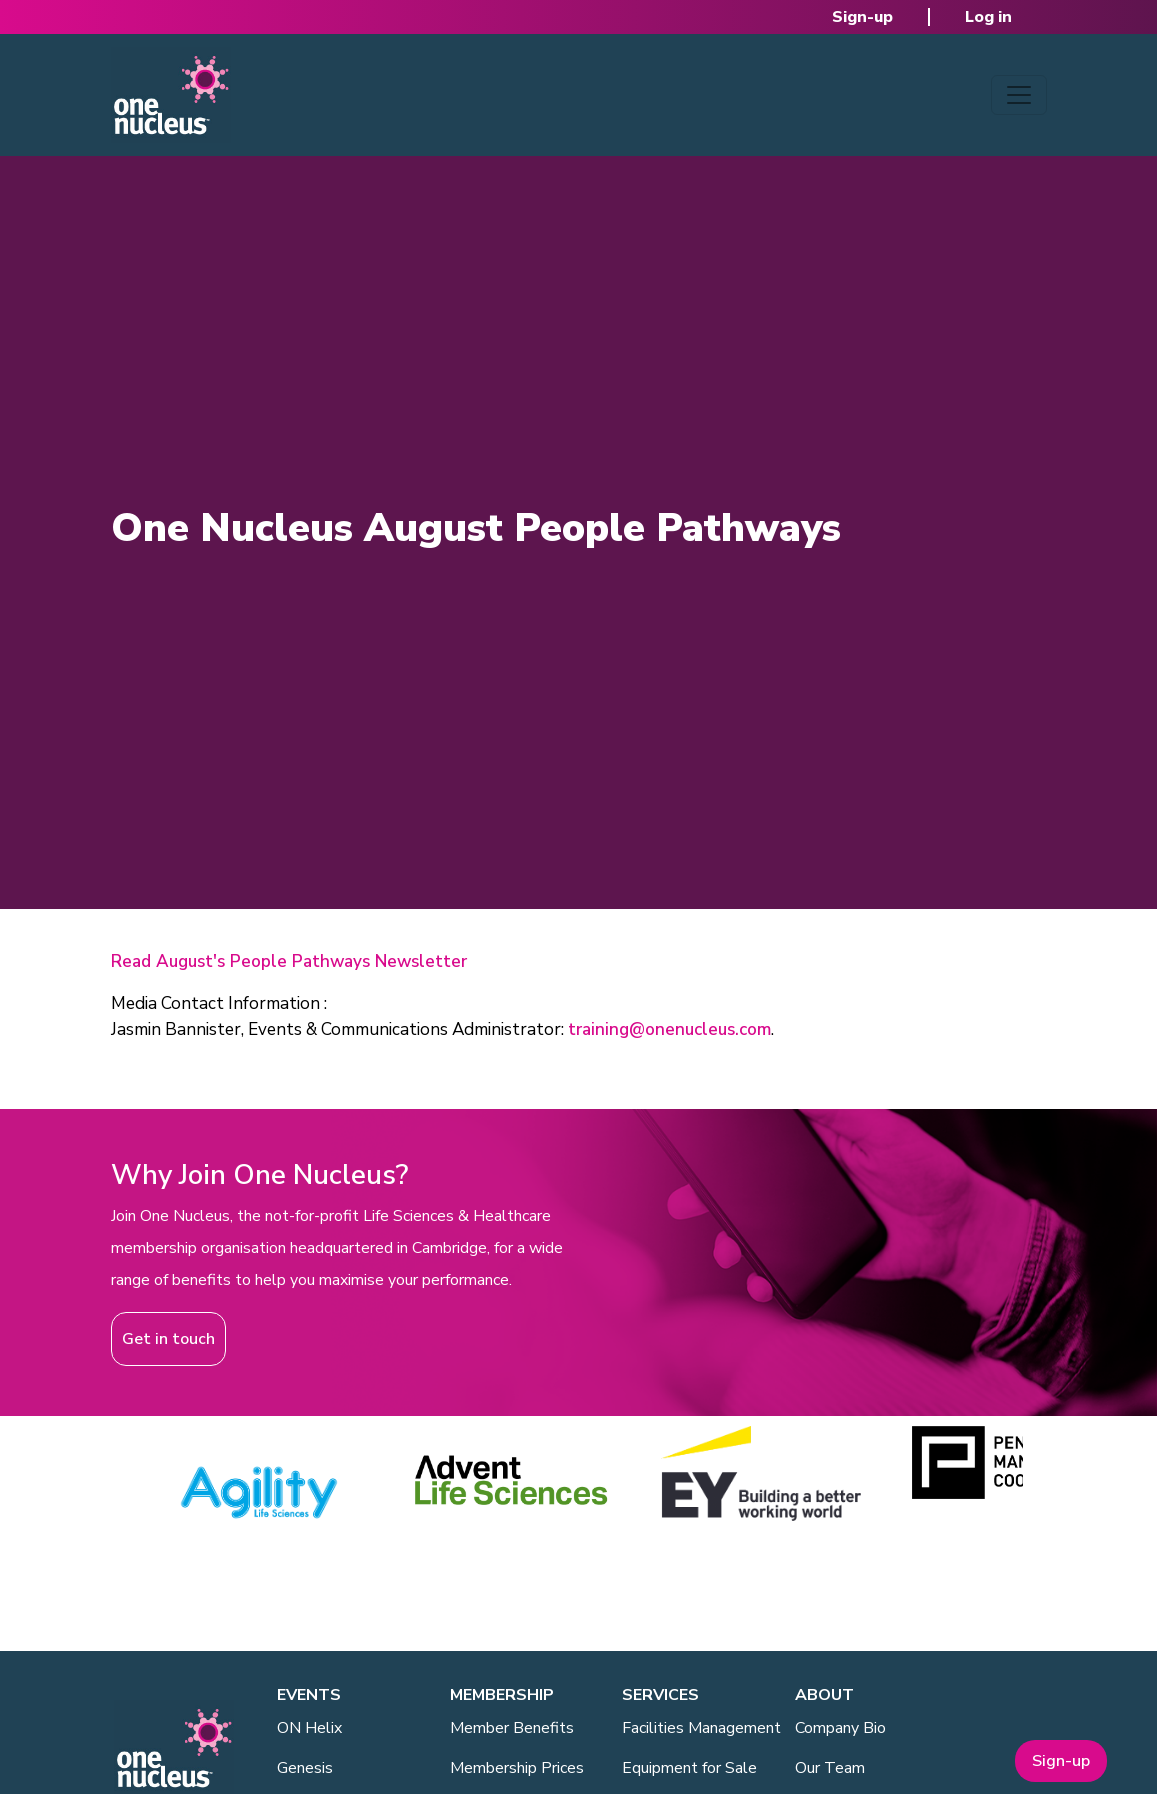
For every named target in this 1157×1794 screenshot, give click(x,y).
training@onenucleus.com (669, 1029)
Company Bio (840, 1728)
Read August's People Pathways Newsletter (289, 961)
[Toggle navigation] (1019, 95)
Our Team (830, 1768)
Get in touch (168, 1339)
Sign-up (862, 17)
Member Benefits (512, 1728)
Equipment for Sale (689, 1768)
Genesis (305, 1768)
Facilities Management (701, 1728)
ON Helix (309, 1728)
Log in (988, 17)
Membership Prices (517, 1768)
